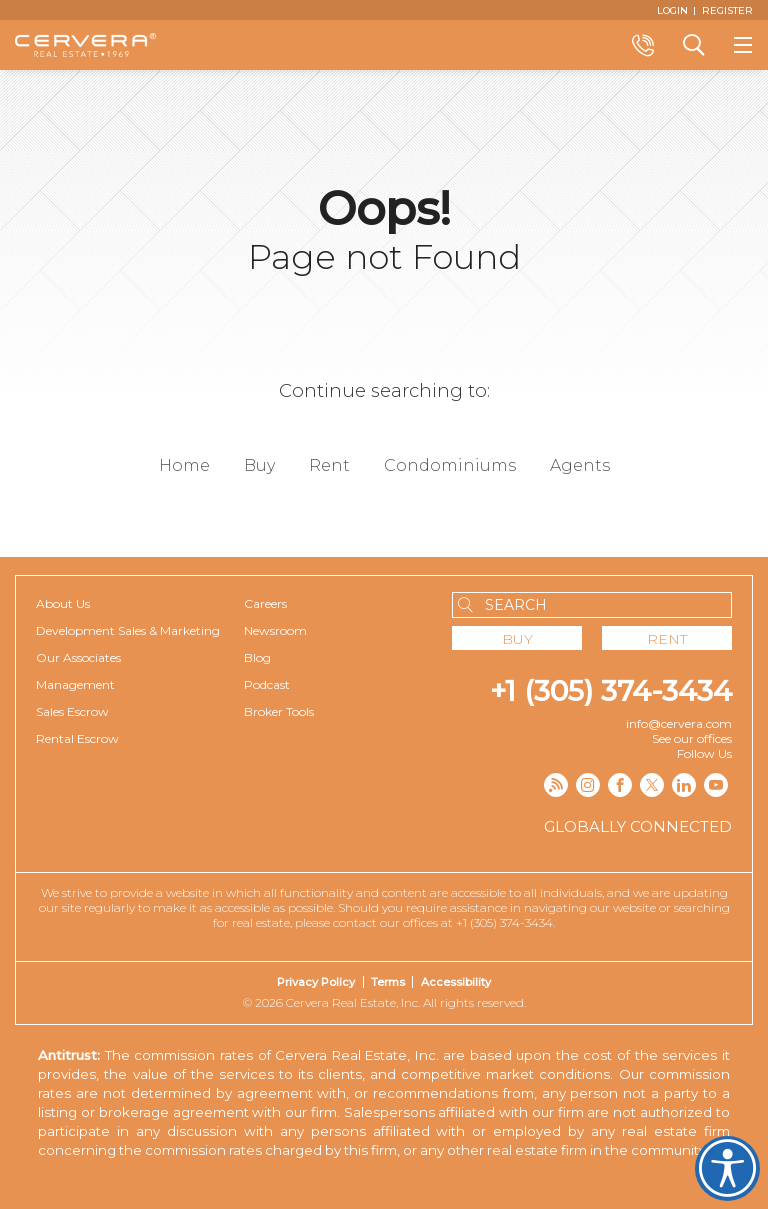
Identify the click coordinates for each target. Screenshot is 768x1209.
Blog (257, 657)
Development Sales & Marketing (128, 630)
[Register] (727, 10)
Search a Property (693, 45)
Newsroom (275, 630)
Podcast (267, 684)
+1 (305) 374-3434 (611, 691)
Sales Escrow (72, 711)
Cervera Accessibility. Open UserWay (727, 1168)
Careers (265, 603)
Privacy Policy (316, 982)
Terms (388, 982)
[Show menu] (743, 45)
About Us (63, 603)
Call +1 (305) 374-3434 (643, 45)
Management (75, 684)
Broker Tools (279, 711)
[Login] (672, 10)
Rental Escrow (77, 738)
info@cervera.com (679, 723)
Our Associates (78, 657)
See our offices (692, 738)
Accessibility (456, 982)
